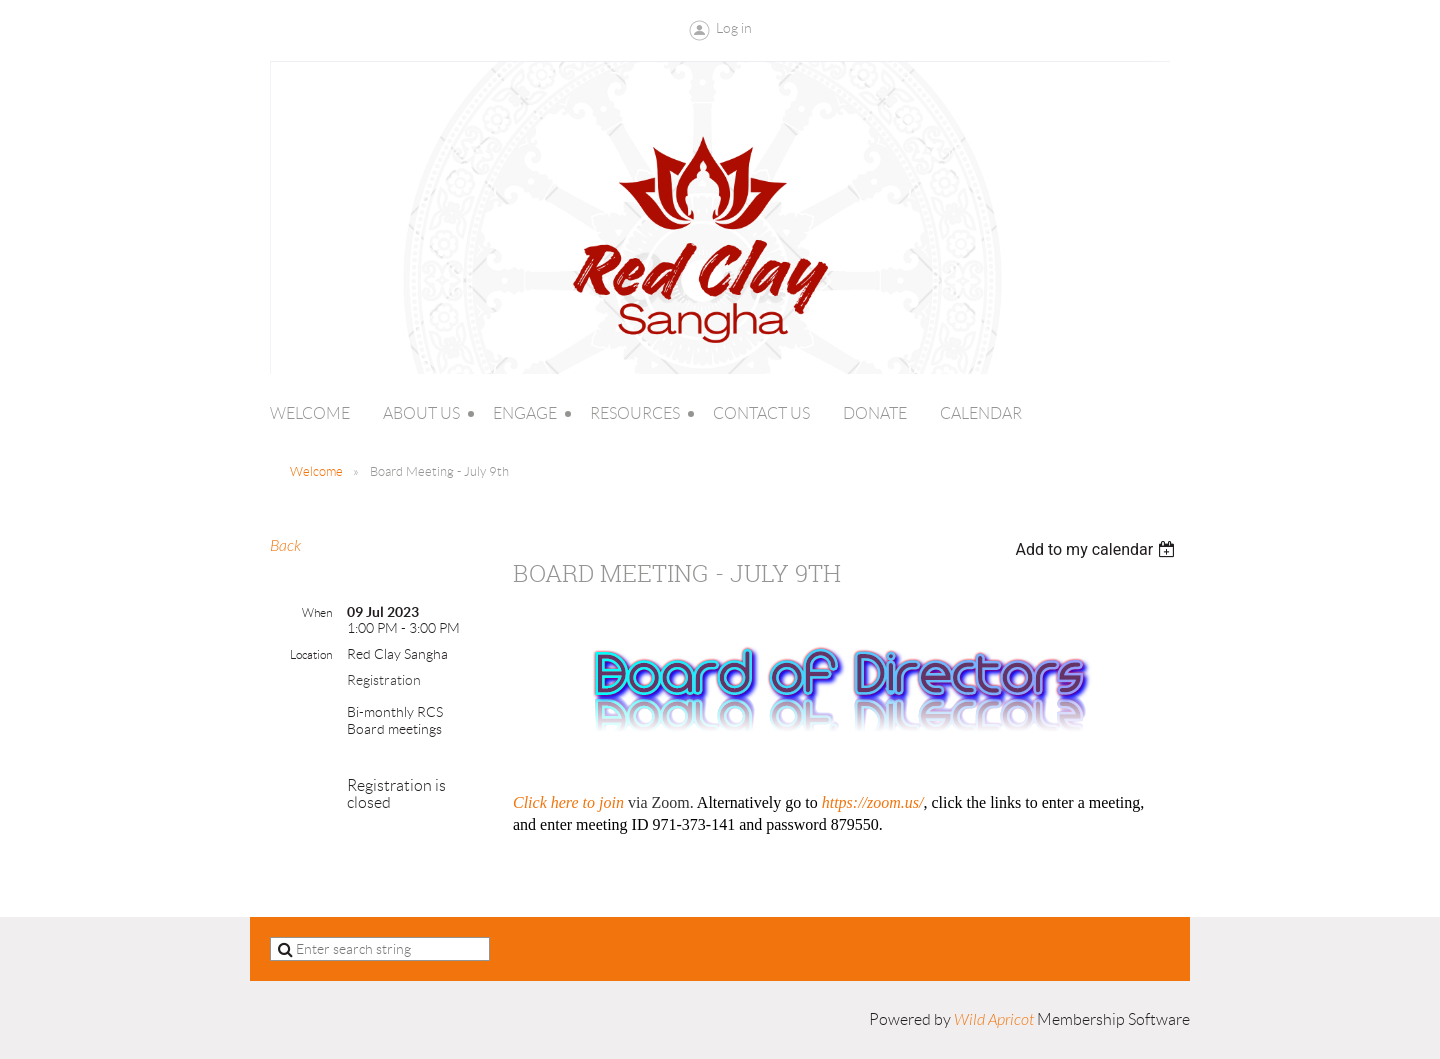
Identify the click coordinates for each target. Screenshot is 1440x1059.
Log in (734, 28)
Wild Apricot (994, 1020)
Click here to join (568, 802)
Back (285, 546)
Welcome (316, 471)
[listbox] (1097, 549)
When (317, 612)
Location (311, 654)
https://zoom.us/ (873, 802)
